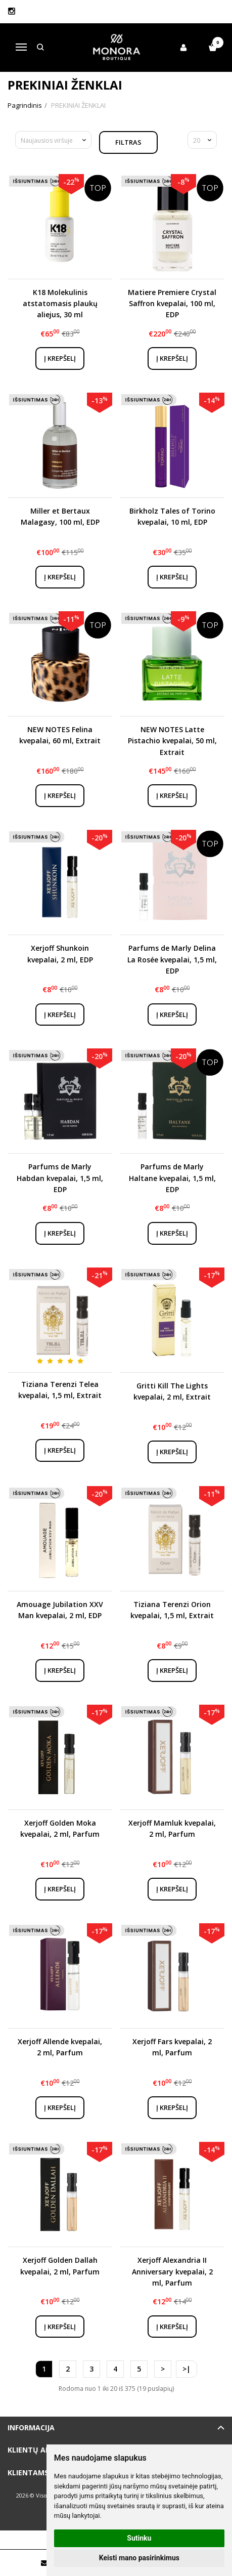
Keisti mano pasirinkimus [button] (139, 2558)
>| (186, 2369)
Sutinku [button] (139, 2538)
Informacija (31, 2427)
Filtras (128, 142)
